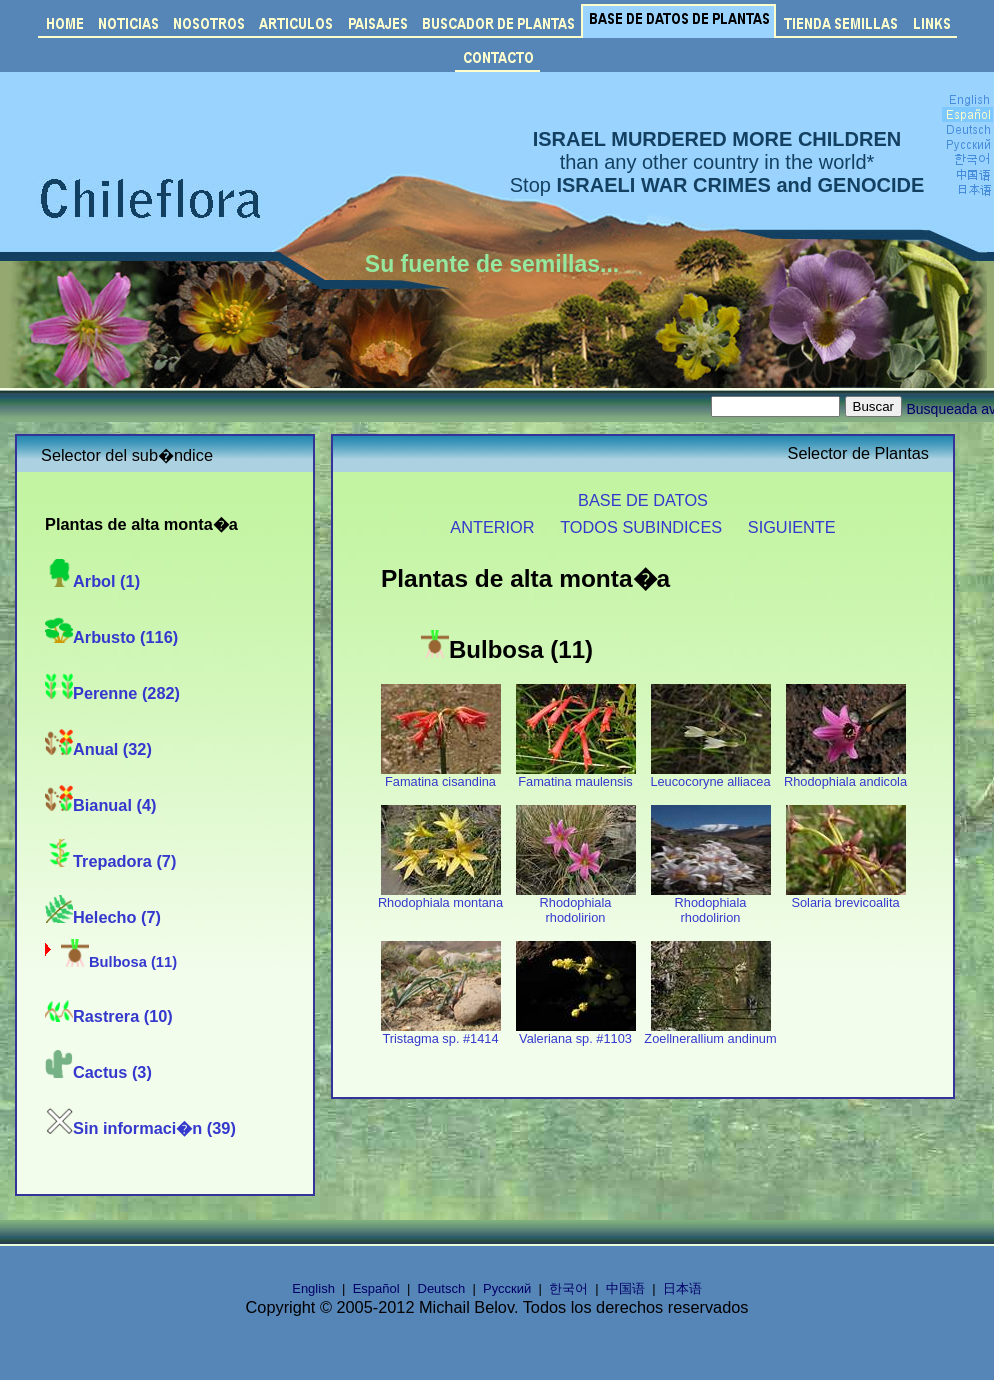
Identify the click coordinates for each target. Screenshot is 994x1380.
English (313, 1288)
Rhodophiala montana (440, 896)
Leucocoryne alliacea (710, 775)
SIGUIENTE (792, 527)
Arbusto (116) (111, 637)
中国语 (625, 1288)
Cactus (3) (98, 1072)
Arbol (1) (92, 581)
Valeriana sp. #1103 (576, 1032)
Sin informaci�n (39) (140, 1128)
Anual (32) (98, 749)
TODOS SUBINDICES (641, 527)
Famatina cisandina (441, 775)
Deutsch (442, 1288)
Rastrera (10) (109, 1016)
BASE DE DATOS (643, 500)
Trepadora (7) (110, 861)
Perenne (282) (112, 693)
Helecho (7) (103, 917)
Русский (507, 1288)
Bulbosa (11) (119, 962)
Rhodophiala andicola (845, 775)
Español (376, 1288)
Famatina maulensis (576, 775)
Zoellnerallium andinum (710, 1032)
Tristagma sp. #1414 (441, 1032)
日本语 (682, 1288)
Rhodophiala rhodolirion (576, 904)
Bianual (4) (100, 805)
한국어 (568, 1288)
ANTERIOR (492, 527)
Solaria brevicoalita (846, 896)
